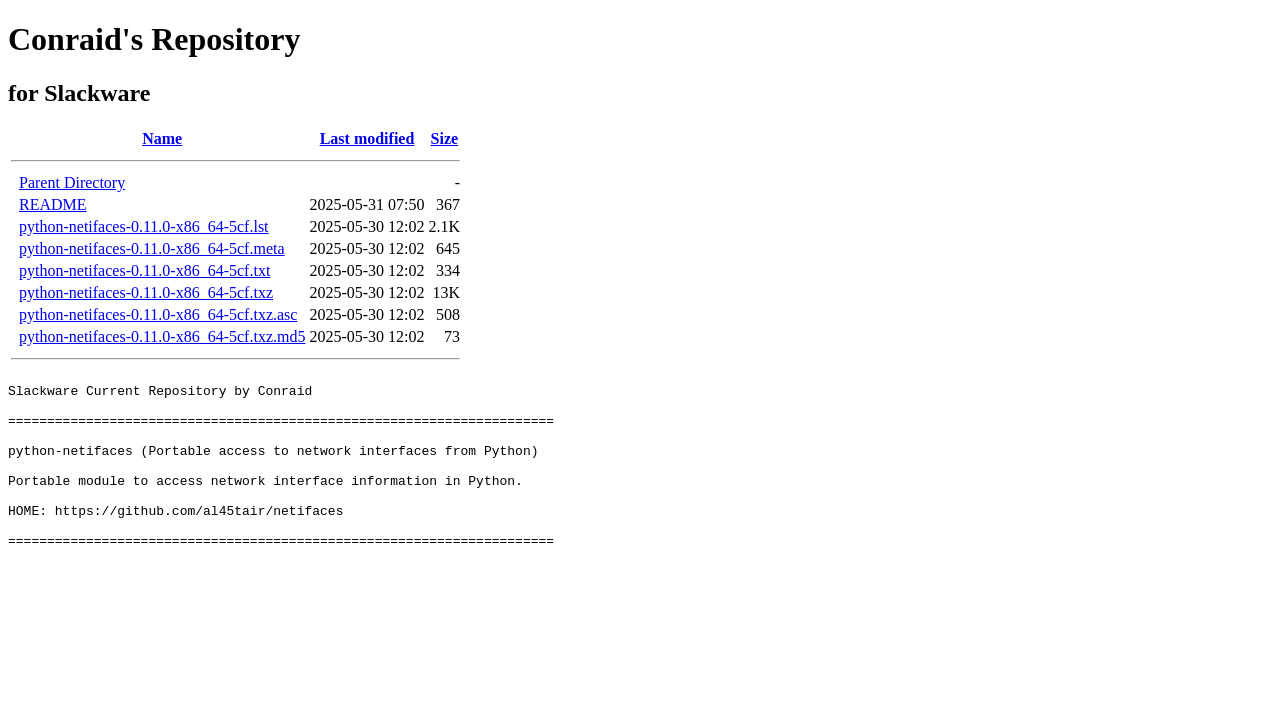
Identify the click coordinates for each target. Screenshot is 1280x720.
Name (162, 138)
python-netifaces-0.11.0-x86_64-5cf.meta (152, 248)
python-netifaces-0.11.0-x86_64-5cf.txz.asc (158, 314)
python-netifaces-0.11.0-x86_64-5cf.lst (144, 226)
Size (445, 138)
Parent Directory (72, 182)
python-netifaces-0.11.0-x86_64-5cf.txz (146, 292)
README (53, 204)
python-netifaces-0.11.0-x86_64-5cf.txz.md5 (162, 336)
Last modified (367, 138)
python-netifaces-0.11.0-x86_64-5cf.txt (144, 270)
